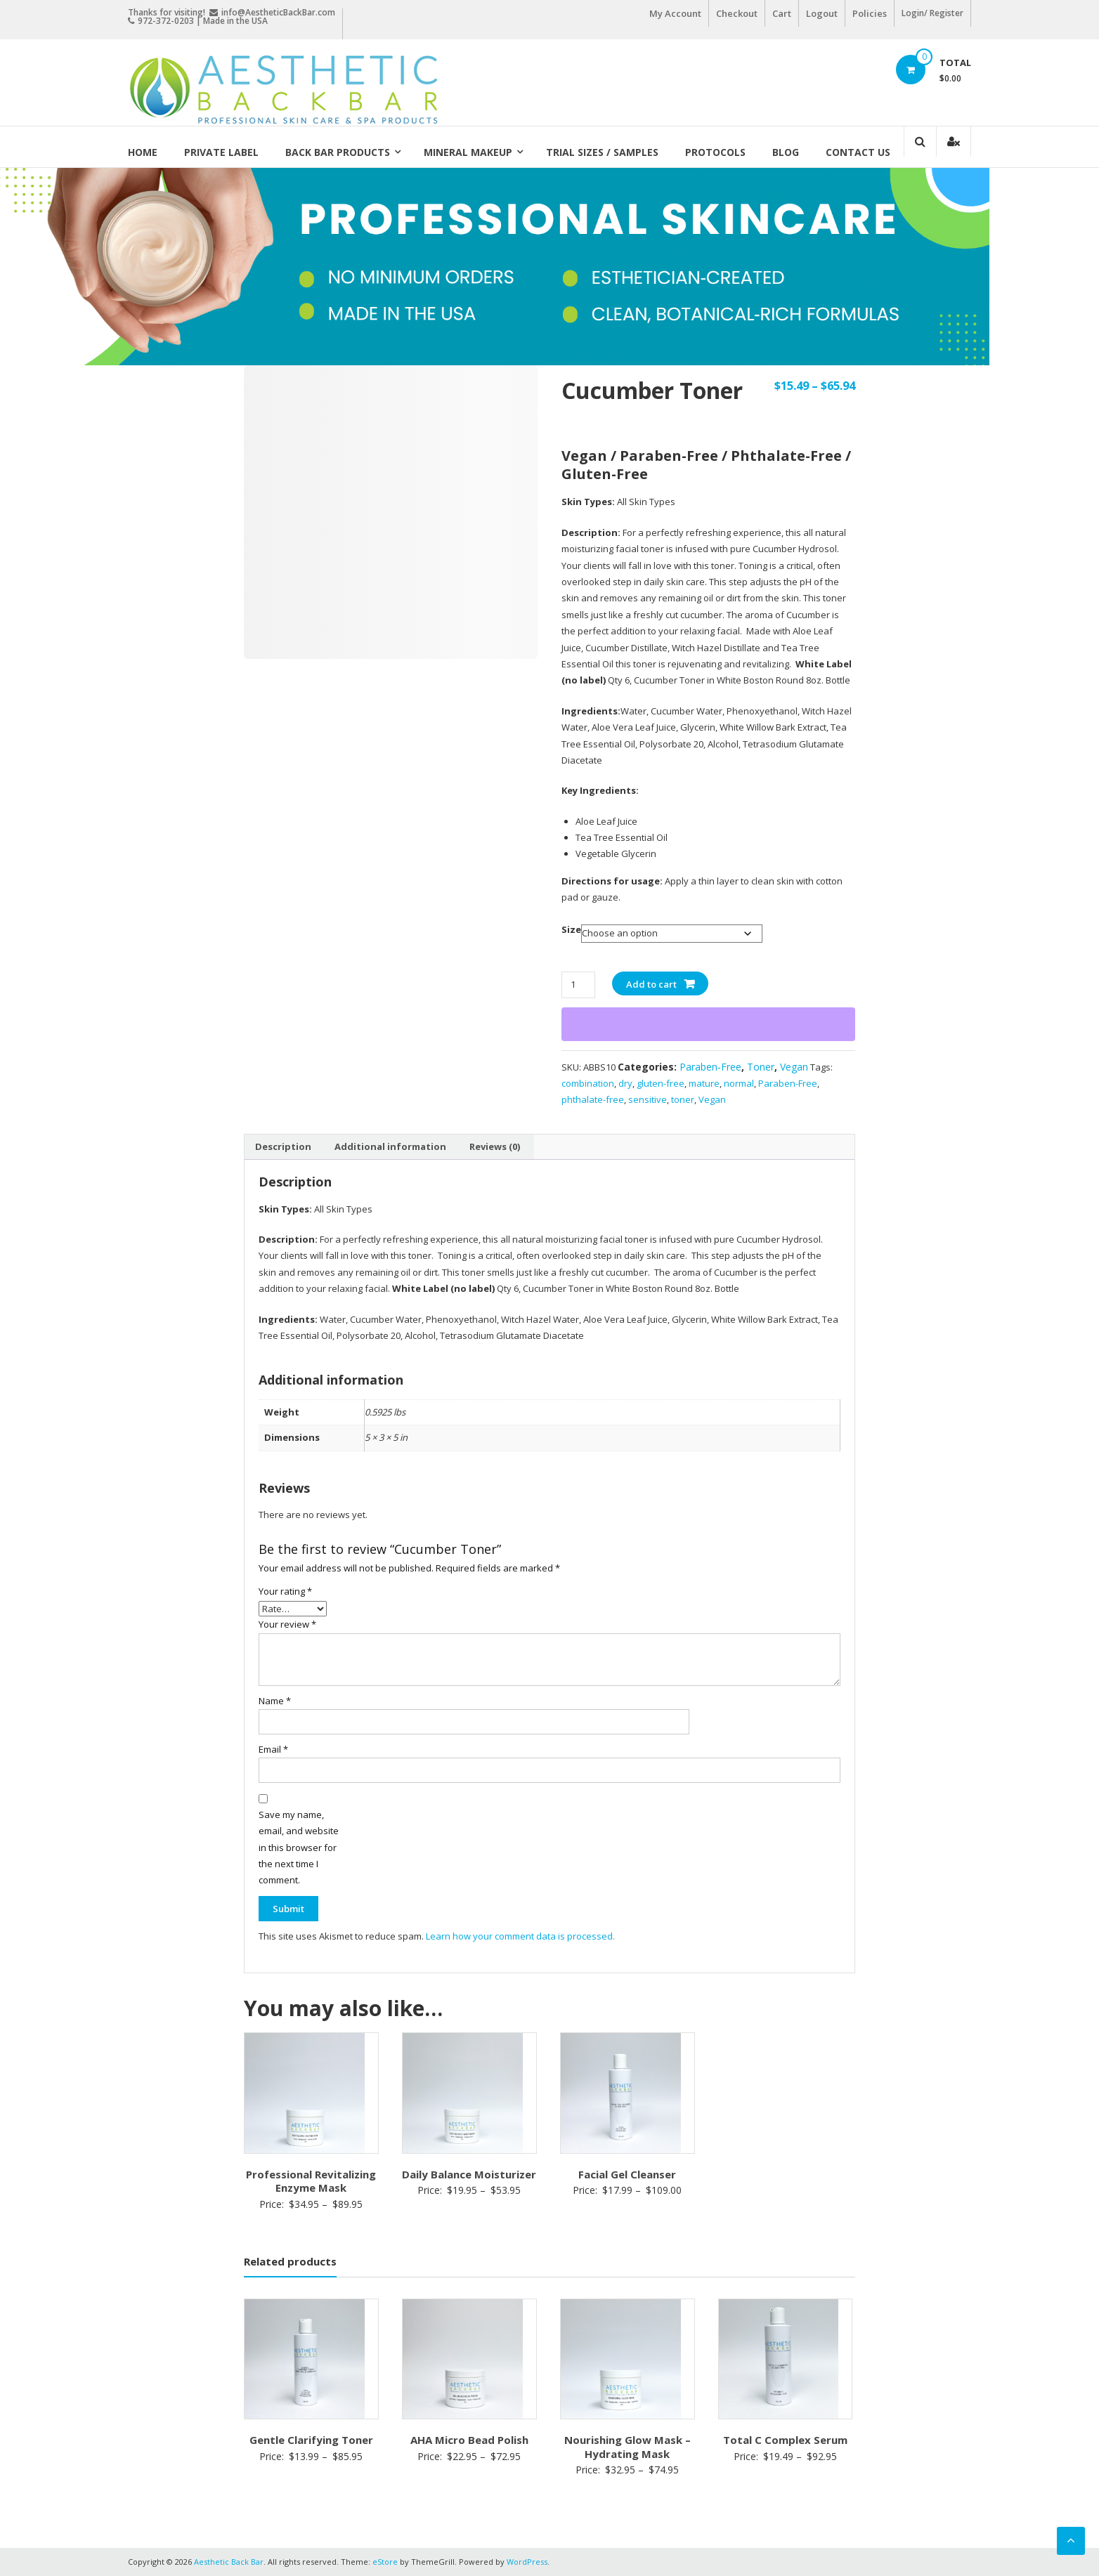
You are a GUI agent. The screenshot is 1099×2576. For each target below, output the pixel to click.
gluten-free (660, 1083)
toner (682, 1099)
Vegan (794, 1066)
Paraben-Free (710, 1066)
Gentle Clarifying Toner (311, 2440)
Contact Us (858, 152)
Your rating (285, 1591)
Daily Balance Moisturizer (469, 2174)
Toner (760, 1066)
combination (587, 1083)
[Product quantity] (577, 985)
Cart (781, 13)
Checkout (736, 13)
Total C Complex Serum (785, 2440)
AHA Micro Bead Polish (469, 2440)
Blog (785, 152)
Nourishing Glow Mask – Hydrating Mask (627, 2447)
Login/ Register (932, 13)
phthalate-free (592, 1099)
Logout (822, 13)
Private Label (221, 152)
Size (571, 929)
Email (273, 1749)
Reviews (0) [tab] (494, 1146)
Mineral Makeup (468, 152)
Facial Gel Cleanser (627, 2174)
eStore (385, 2561)
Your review (287, 1624)
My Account (675, 13)
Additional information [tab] (390, 1146)
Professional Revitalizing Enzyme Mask (311, 2181)
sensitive (647, 1099)
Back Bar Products (337, 152)
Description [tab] (283, 1146)
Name (275, 1700)
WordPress (527, 2561)
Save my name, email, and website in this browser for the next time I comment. (299, 1847)
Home (142, 152)
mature (704, 1083)
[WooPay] (708, 1024)
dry (625, 1083)
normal (739, 1083)
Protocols (715, 152)
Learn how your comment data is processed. (520, 1936)
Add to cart (651, 984)
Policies (869, 13)
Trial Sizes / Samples (602, 152)
